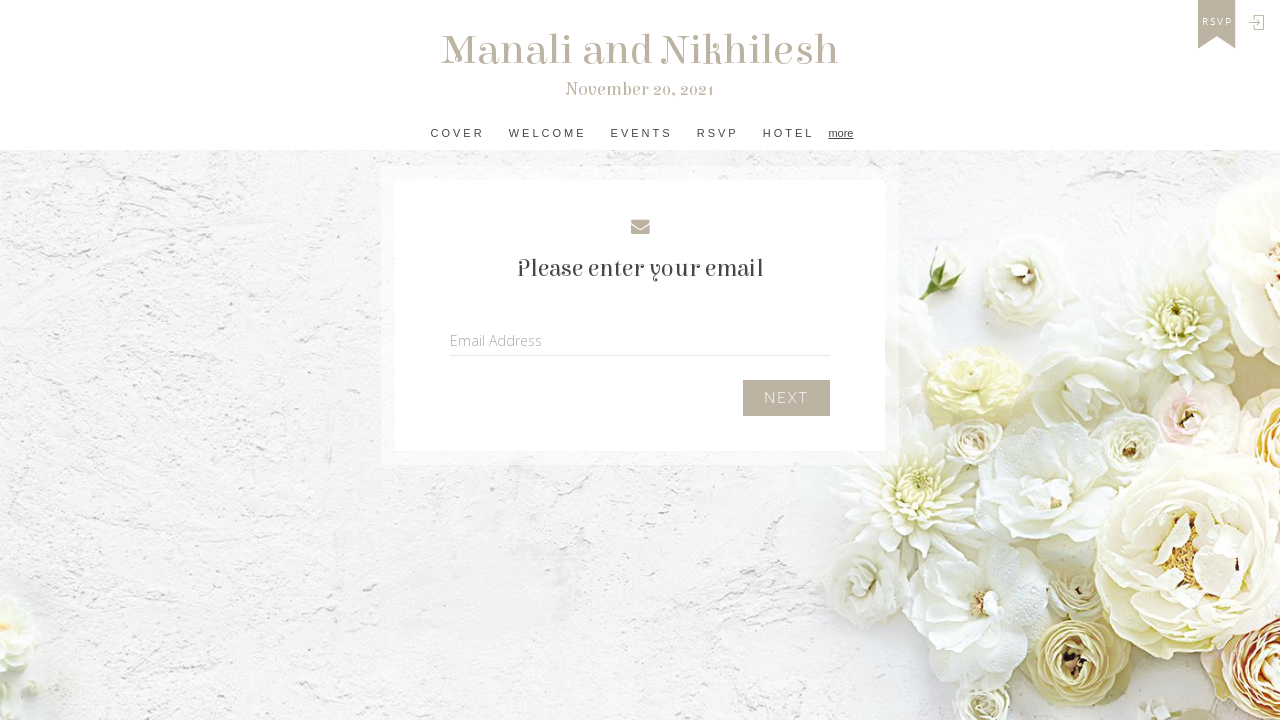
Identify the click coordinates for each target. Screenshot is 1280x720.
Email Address (496, 340)
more (840, 133)
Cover (458, 133)
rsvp (1217, 22)
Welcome (548, 133)
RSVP (718, 133)
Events (642, 133)
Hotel (789, 133)
